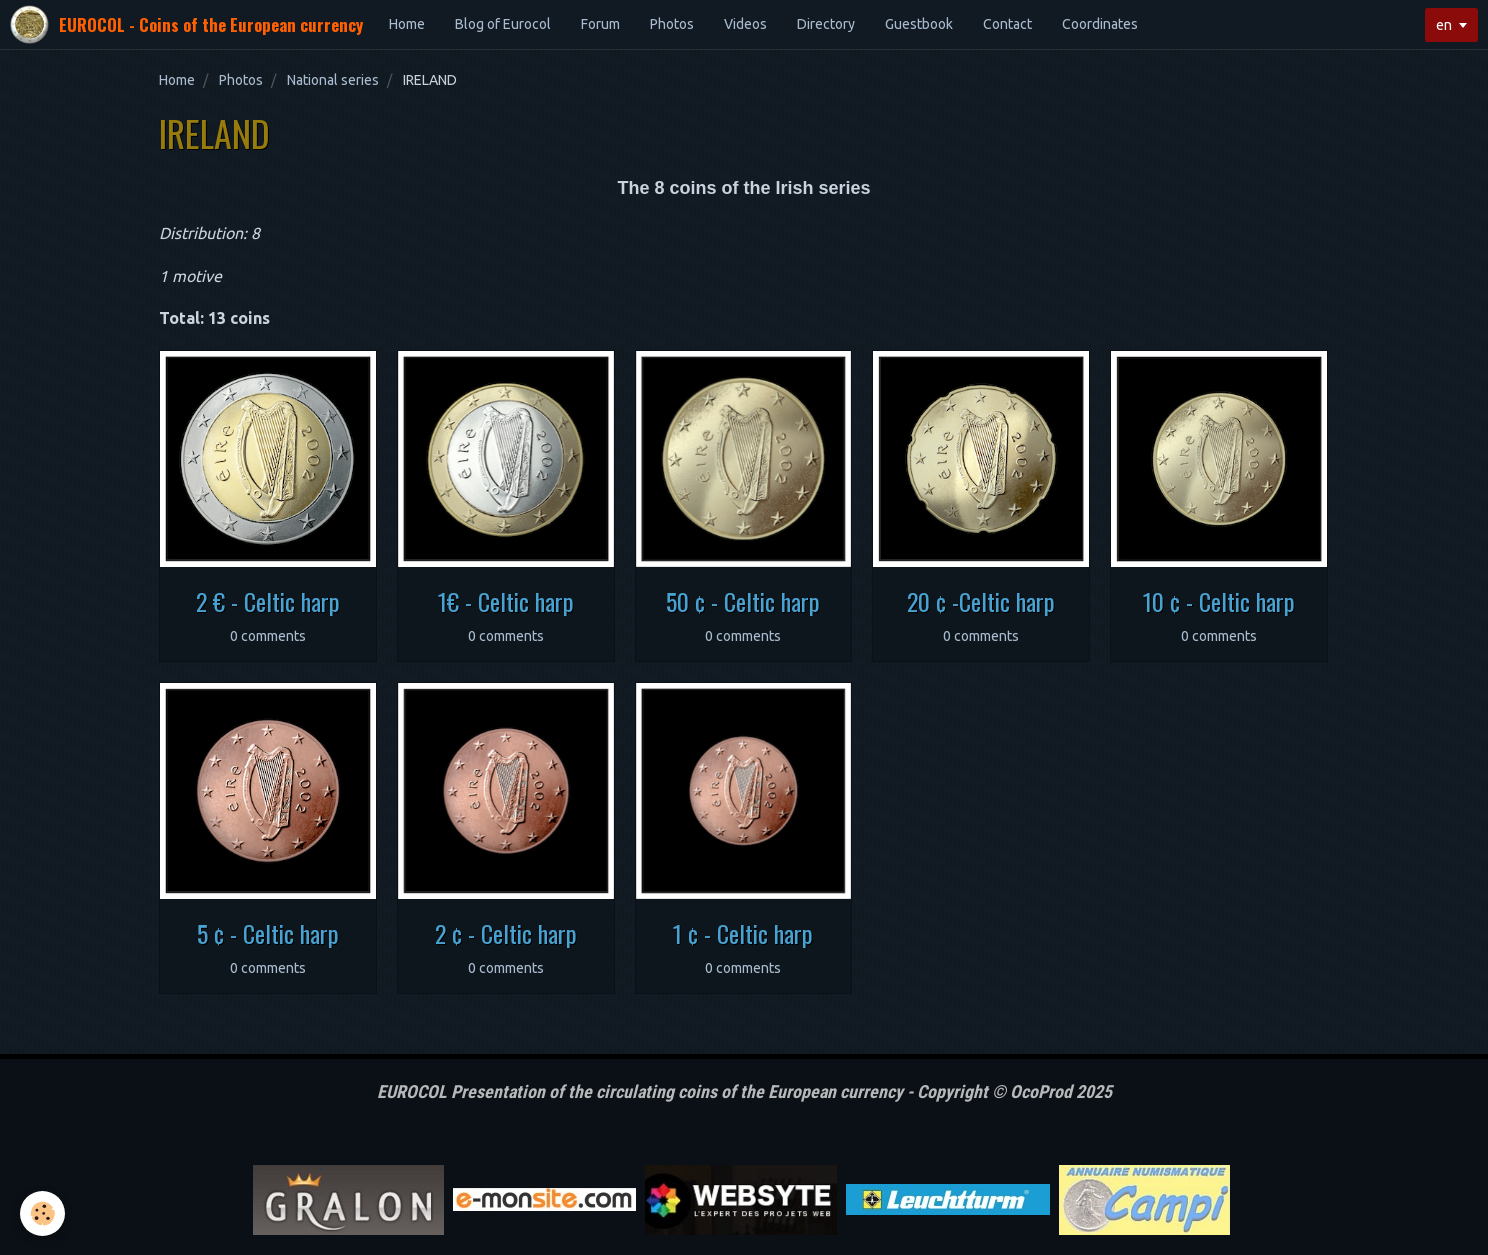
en (1444, 25)
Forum (600, 24)
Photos (672, 24)
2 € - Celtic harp (268, 601)
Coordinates (1100, 24)
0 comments (268, 636)
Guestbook (919, 24)
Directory (826, 24)
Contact (1007, 24)
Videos (745, 24)
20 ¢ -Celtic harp (981, 601)
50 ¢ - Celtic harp (743, 601)
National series (333, 80)
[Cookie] (42, 1213)
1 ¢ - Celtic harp (743, 933)
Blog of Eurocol (503, 24)
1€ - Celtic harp (506, 601)
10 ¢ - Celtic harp (1219, 601)
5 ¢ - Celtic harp (268, 933)
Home (407, 24)
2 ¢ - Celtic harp (506, 933)
